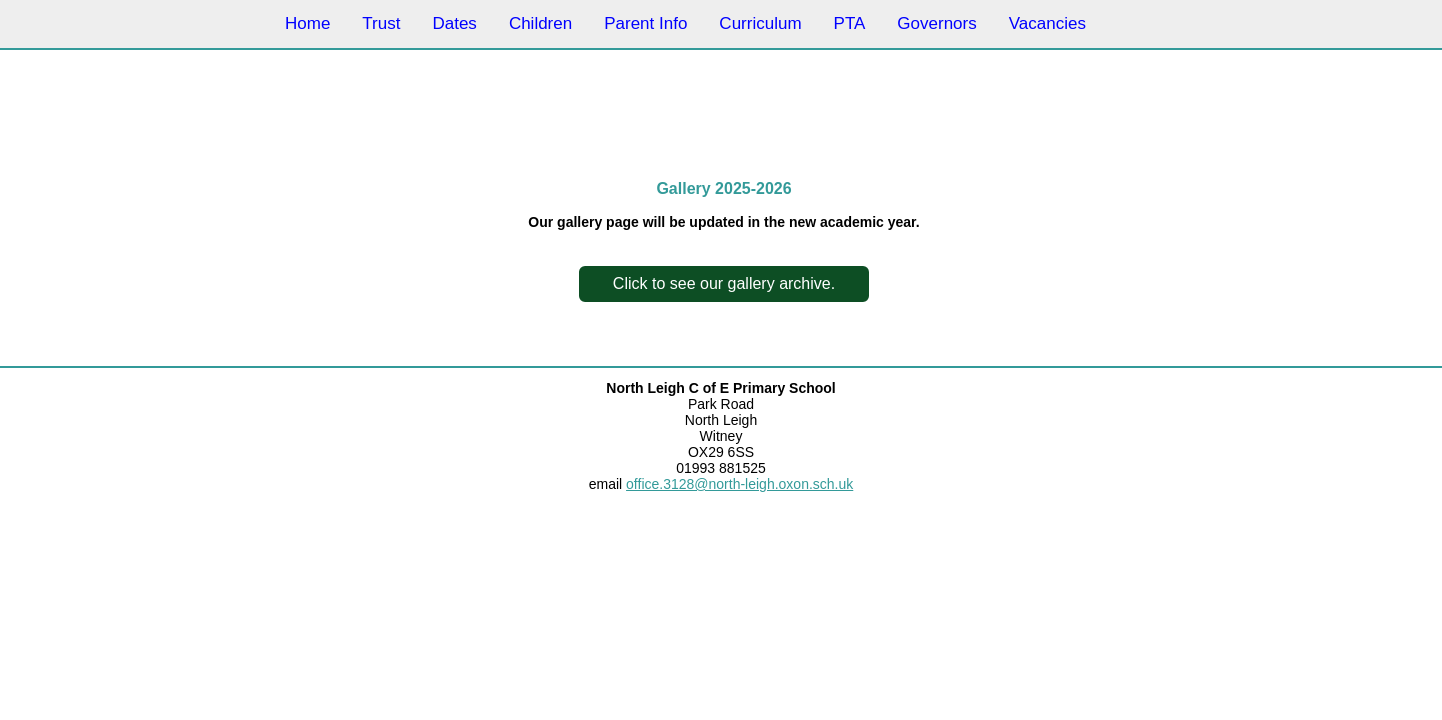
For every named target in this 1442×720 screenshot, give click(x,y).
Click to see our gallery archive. (724, 283)
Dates (454, 23)
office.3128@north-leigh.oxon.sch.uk (739, 484)
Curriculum (760, 23)
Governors (936, 23)
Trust (381, 23)
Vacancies (1047, 23)
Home (307, 23)
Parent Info (645, 23)
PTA (850, 23)
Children (540, 23)
